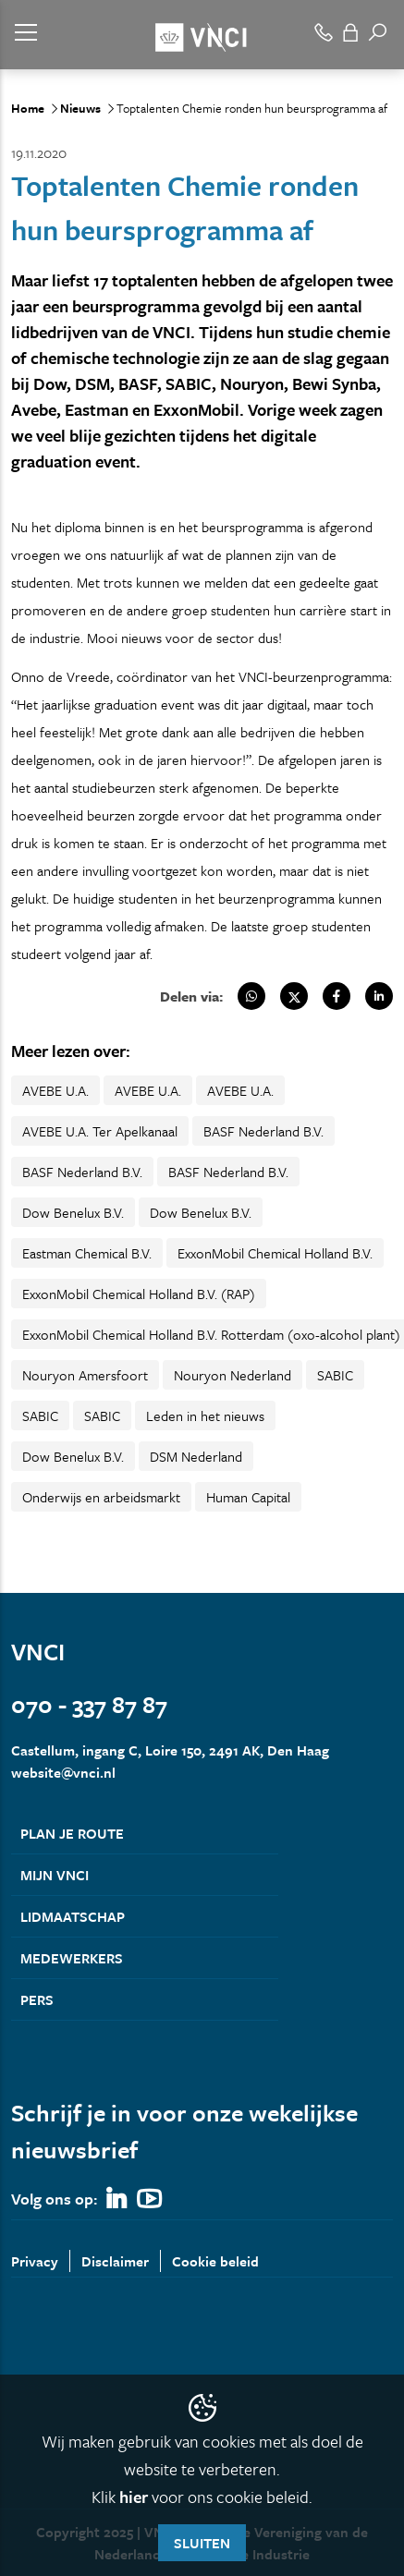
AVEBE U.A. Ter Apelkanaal (100, 1131)
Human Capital (248, 1497)
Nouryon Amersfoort (85, 1375)
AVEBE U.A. (55, 1090)
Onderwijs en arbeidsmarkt (101, 1497)
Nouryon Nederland (232, 1375)
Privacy (34, 2261)
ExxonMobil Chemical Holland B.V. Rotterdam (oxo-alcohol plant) (211, 1334)
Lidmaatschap (72, 1916)
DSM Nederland (196, 1456)
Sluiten (202, 2543)
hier (133, 2497)
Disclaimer (115, 2261)
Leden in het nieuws (205, 1415)
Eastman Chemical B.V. (87, 1253)
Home (27, 108)
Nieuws (80, 108)
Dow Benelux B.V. (73, 1212)
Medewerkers (71, 1958)
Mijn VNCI (54, 1875)
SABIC (335, 1375)
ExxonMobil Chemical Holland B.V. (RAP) (138, 1293)
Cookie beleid (215, 2261)
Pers (37, 1999)
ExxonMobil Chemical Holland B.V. (275, 1253)
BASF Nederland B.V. (263, 1131)
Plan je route (72, 1833)
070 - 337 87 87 (89, 1704)
